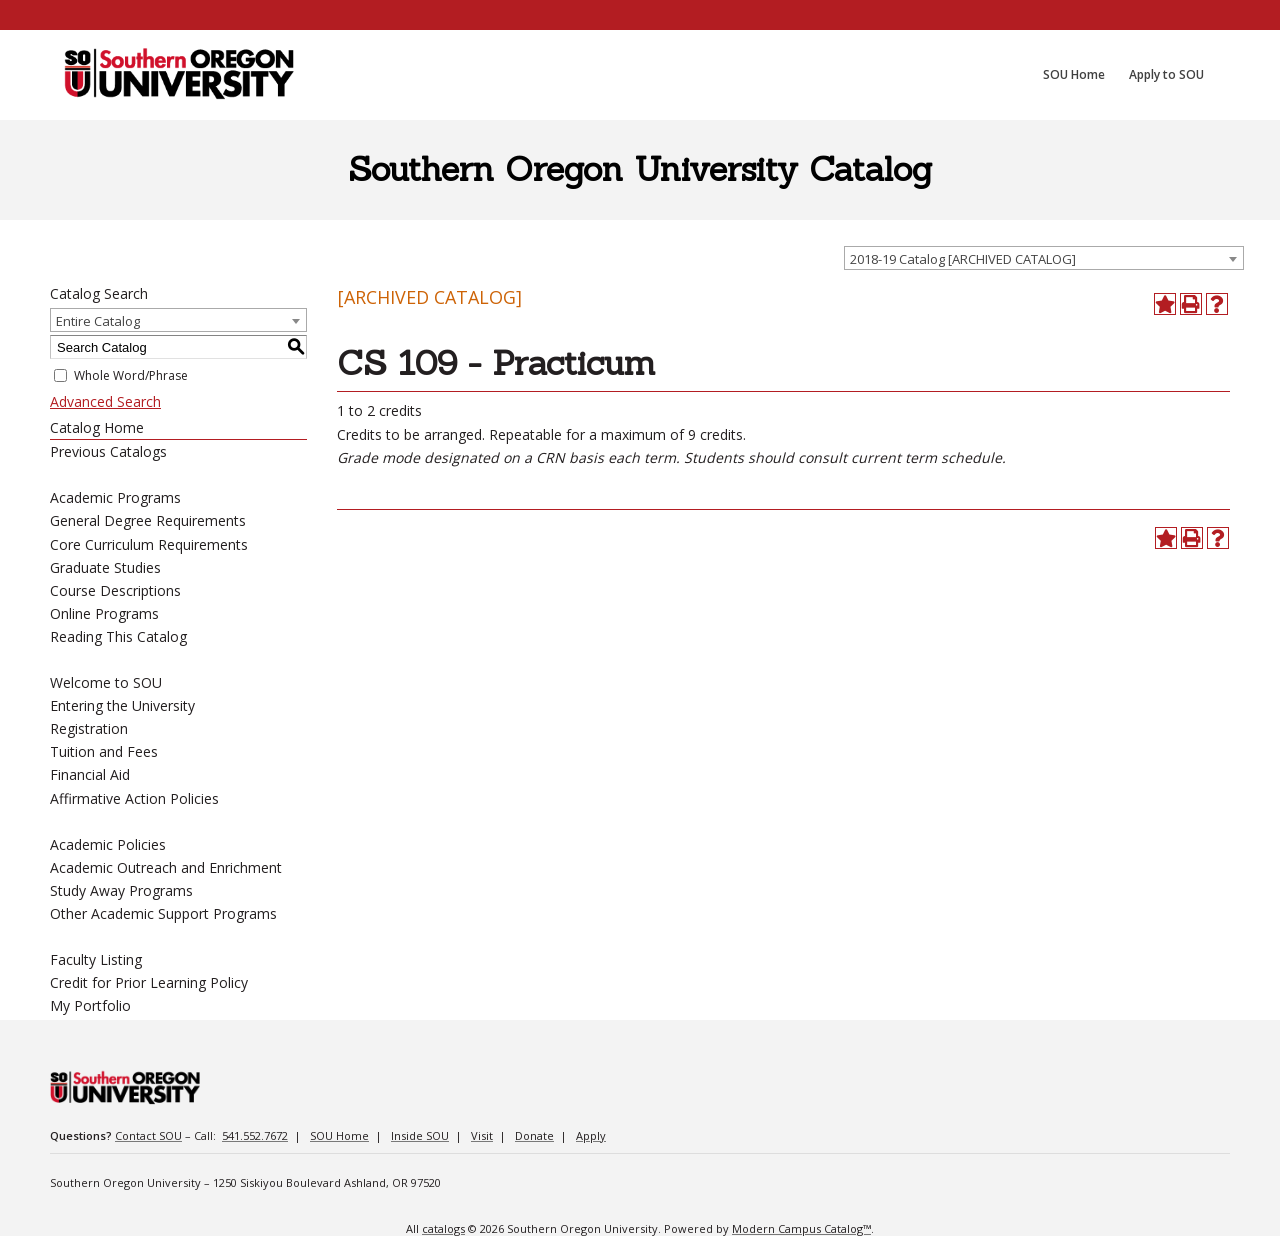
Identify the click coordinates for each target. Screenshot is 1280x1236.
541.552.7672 (255, 1135)
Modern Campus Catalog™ (801, 1228)
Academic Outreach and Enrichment (166, 867)
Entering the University (122, 705)
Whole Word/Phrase (131, 375)
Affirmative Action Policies (134, 798)
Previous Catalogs (108, 451)
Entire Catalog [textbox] (98, 321)
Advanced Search (105, 401)
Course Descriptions (115, 590)
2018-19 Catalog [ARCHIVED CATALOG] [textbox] (963, 259)
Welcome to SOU (106, 682)
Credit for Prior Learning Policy (149, 982)
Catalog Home (97, 427)
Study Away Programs (121, 890)
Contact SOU (148, 1135)
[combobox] (1044, 258)
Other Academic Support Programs (163, 913)
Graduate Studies (105, 567)
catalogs (443, 1228)
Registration (89, 728)
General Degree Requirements (148, 520)
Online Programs (104, 613)
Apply (591, 1135)
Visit (482, 1135)
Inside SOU (420, 1135)
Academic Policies (108, 844)
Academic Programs (115, 497)
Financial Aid (90, 774)
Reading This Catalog (118, 636)
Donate (534, 1135)
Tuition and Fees (104, 751)
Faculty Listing (96, 959)
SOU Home (339, 1135)
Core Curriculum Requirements (149, 544)
